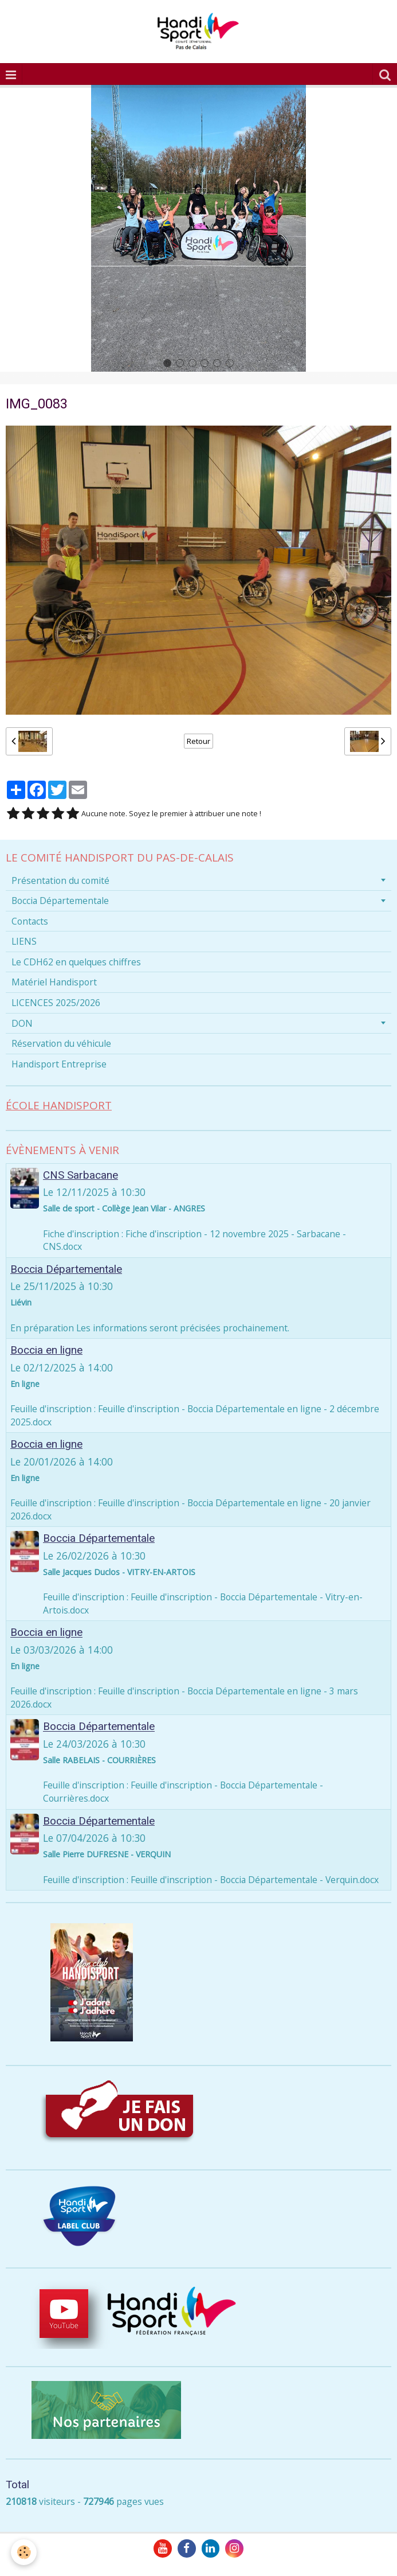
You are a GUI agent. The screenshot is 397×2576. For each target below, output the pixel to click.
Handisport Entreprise (59, 1064)
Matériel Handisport (54, 982)
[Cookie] (24, 2552)
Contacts (29, 921)
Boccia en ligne (46, 1350)
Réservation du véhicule (61, 1043)
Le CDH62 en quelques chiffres (76, 962)
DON (22, 1023)
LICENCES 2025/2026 (55, 1002)
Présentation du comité (60, 880)
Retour (198, 741)
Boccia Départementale (60, 900)
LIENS (24, 941)
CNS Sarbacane (80, 1175)
